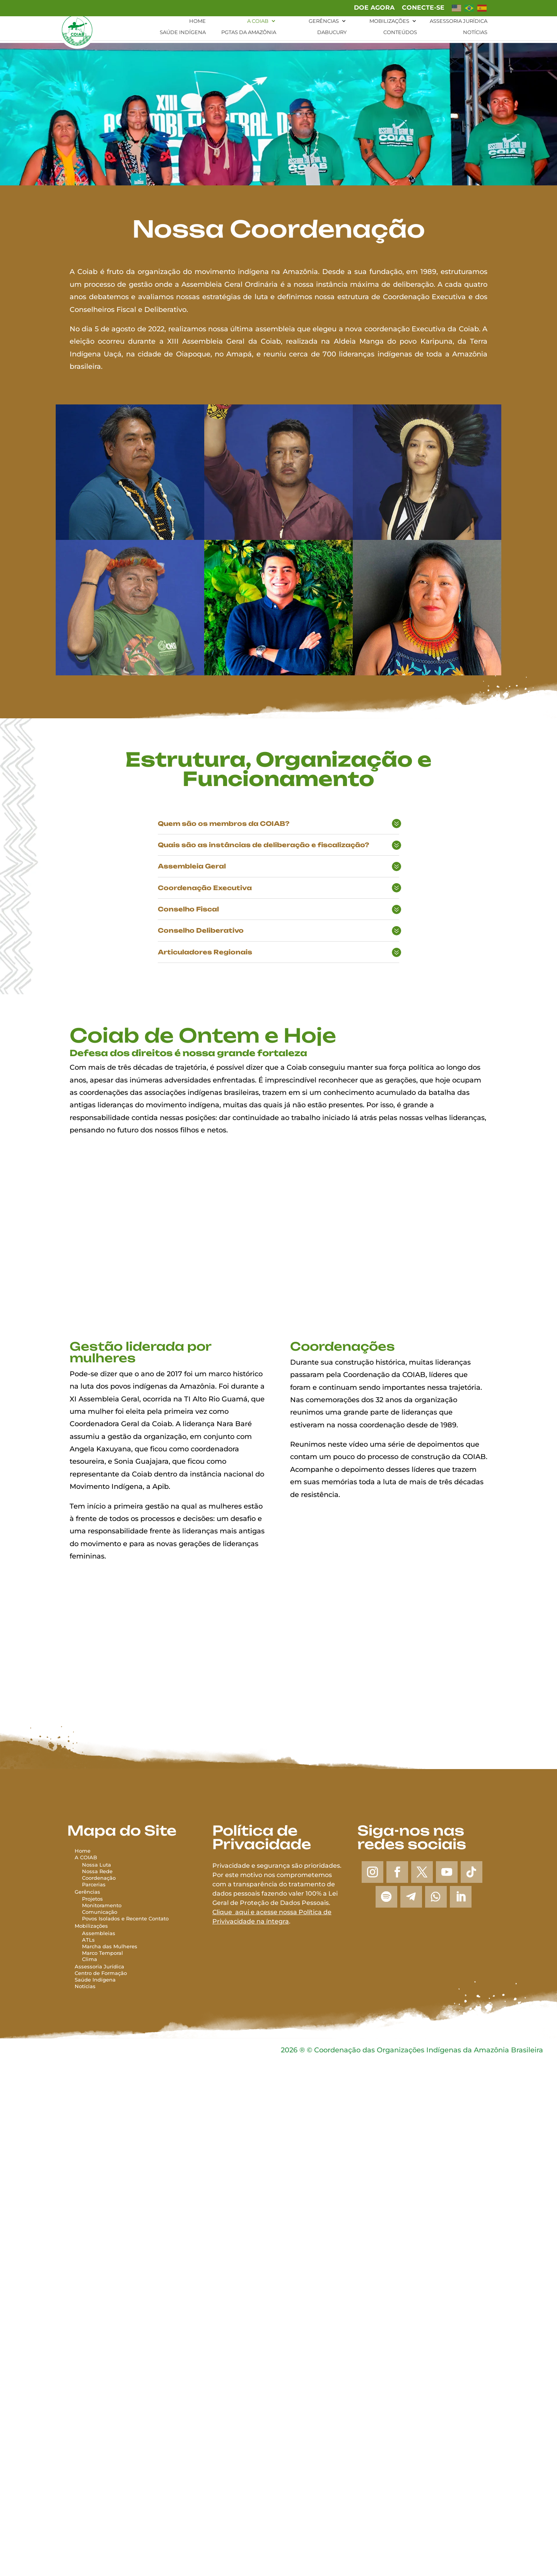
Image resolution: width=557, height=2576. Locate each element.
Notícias (475, 31)
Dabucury (332, 31)
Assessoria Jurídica (458, 20)
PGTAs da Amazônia (248, 31)
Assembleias (98, 1933)
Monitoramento (101, 1905)
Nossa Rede (97, 1871)
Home (197, 20)
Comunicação (99, 1912)
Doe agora (374, 8)
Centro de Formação (101, 1973)
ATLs (88, 1940)
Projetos (92, 1899)
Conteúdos (400, 31)
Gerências (324, 20)
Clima (89, 1959)
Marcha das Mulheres (109, 1946)
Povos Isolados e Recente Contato (125, 1918)
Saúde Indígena (183, 31)
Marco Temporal (102, 1953)
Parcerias (94, 1884)
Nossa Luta (96, 1865)
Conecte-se (423, 8)
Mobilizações (389, 20)
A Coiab (257, 20)
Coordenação (99, 1878)
